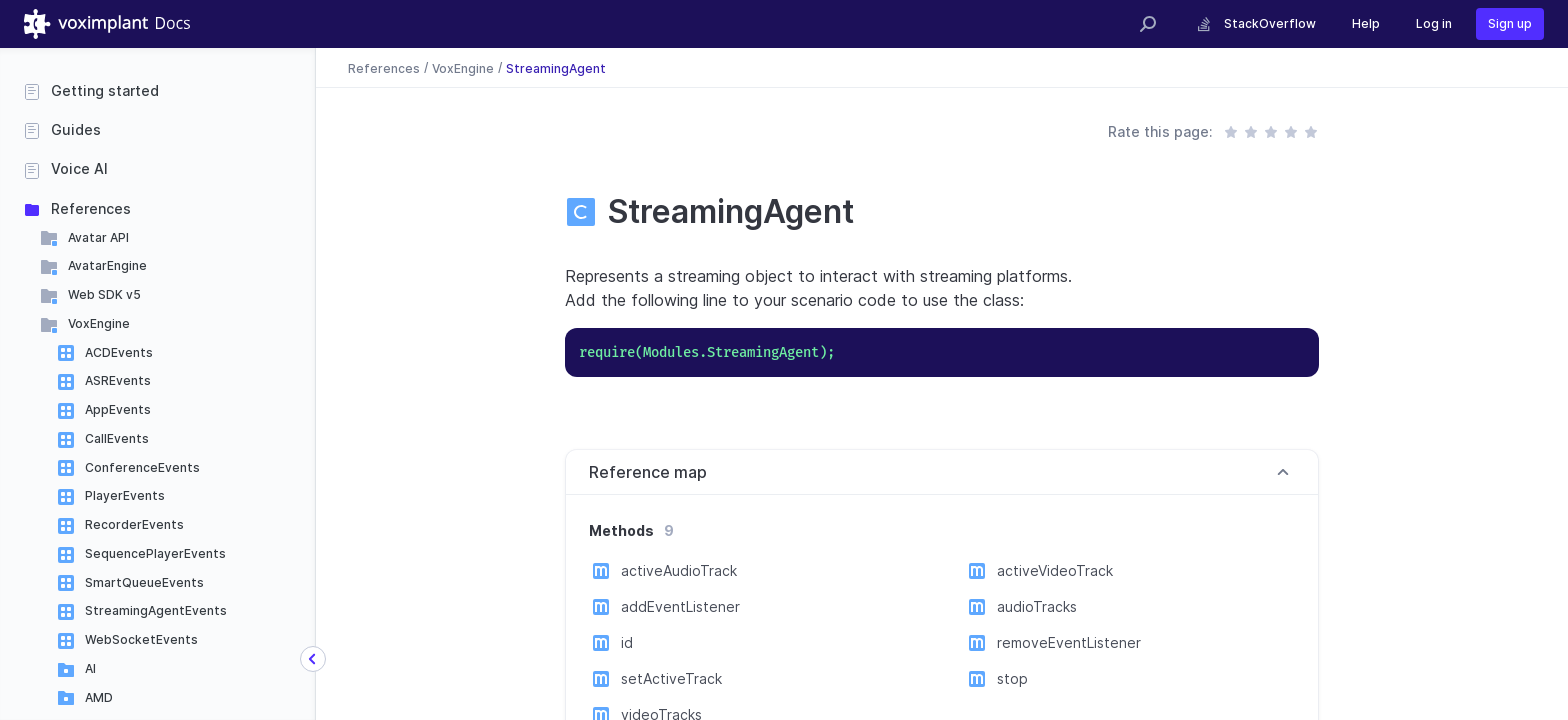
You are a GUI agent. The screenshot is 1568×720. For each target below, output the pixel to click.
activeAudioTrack (679, 570)
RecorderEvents (134, 524)
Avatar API (98, 237)
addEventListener (680, 606)
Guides (76, 129)
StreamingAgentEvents (156, 610)
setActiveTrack (671, 678)
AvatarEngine (107, 265)
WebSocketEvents (141, 639)
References (91, 208)
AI (90, 668)
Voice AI (79, 168)
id (627, 642)
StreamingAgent (556, 67)
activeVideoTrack (1055, 570)
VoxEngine (99, 323)
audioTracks (1037, 606)
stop (1012, 678)
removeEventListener (1069, 642)
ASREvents (118, 380)
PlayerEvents (125, 495)
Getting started (105, 90)
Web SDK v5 (104, 294)
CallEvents (117, 438)
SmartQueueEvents (144, 582)
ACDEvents (119, 352)
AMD (99, 697)
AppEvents (118, 409)
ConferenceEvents (142, 467)
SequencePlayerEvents (155, 553)
